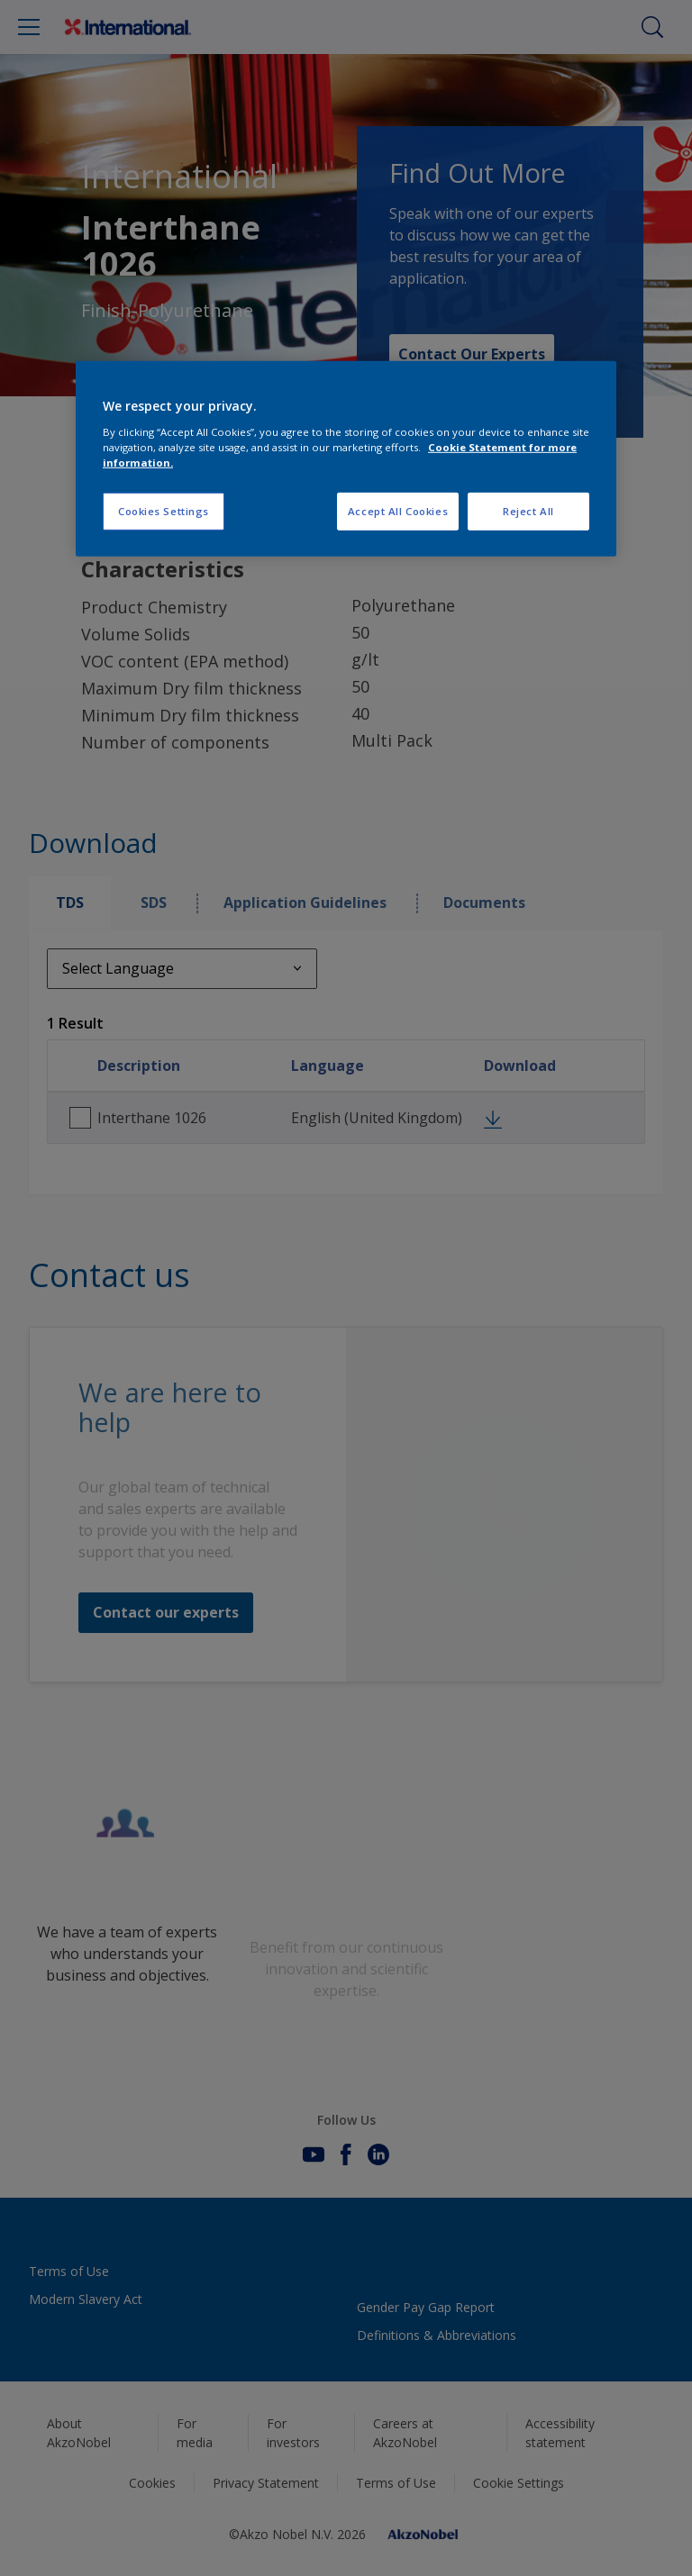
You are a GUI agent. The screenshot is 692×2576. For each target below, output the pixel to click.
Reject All (528, 511)
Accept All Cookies (398, 511)
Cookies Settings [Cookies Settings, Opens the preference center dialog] (163, 511)
